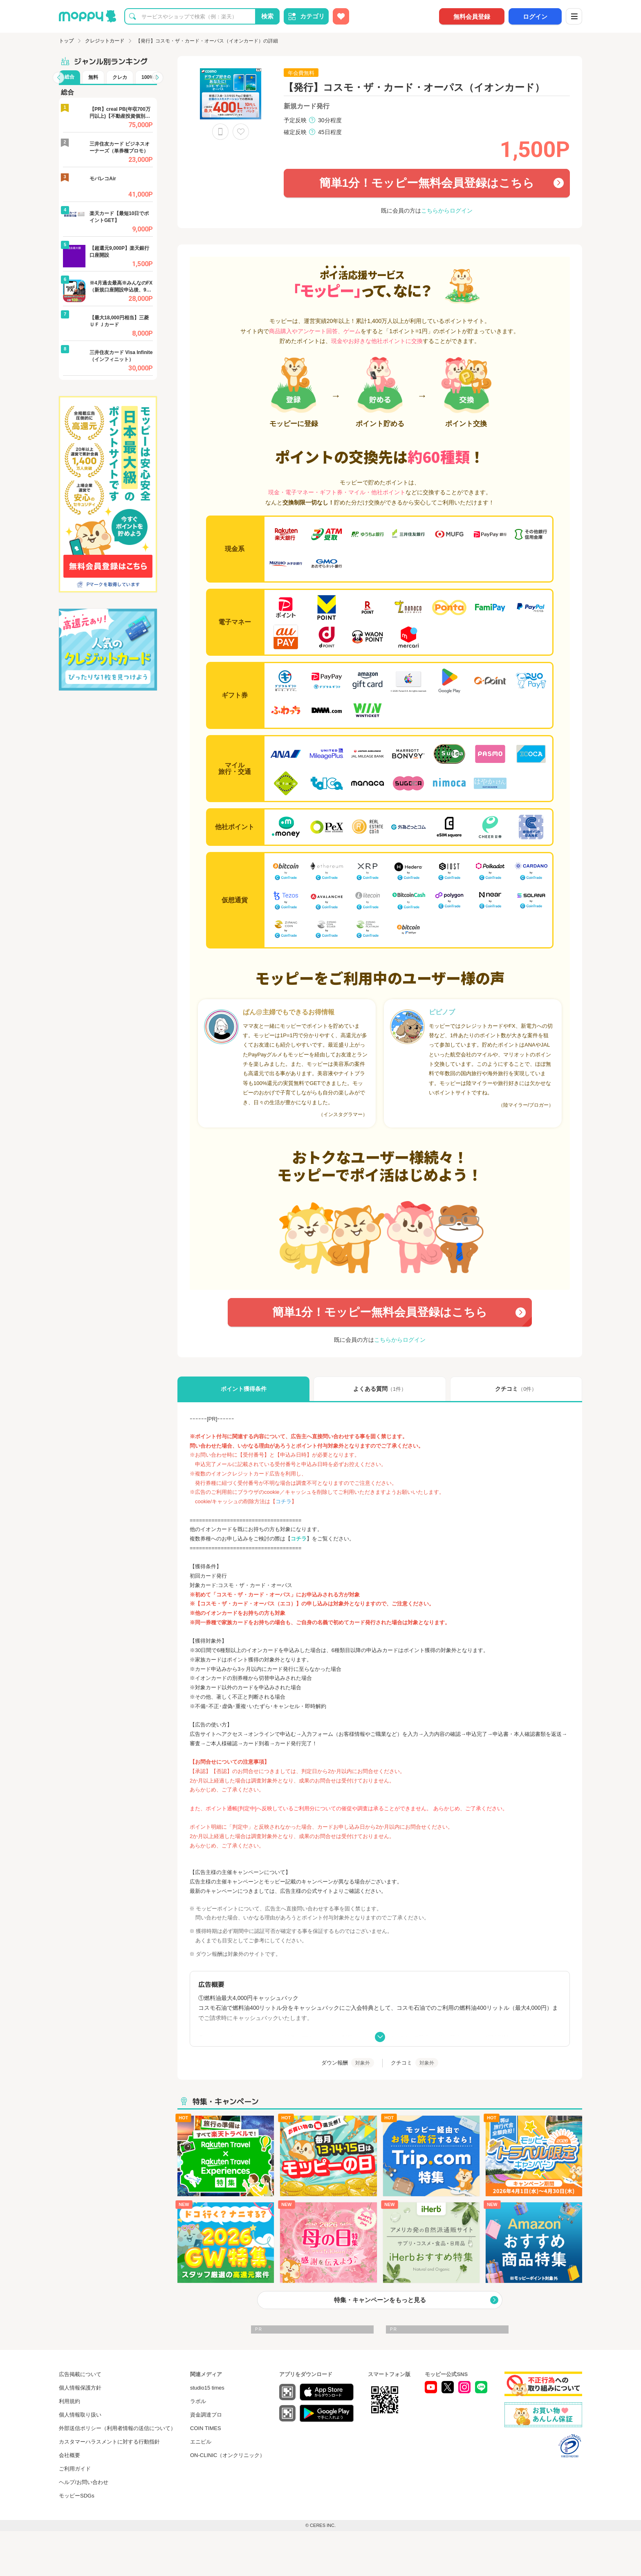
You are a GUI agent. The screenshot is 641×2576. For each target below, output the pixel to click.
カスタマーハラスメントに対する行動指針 (109, 2442)
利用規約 (69, 2401)
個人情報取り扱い (80, 2415)
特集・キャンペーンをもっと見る (380, 2299)
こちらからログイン (447, 210)
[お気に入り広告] (341, 16)
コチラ (299, 1539)
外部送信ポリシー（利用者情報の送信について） (117, 2428)
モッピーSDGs (76, 2496)
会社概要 (69, 2455)
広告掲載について (80, 2374)
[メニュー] (574, 16)
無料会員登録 (471, 16)
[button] (58, 77)
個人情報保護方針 (80, 2388)
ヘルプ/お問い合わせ (83, 2482)
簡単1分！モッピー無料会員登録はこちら (409, 179)
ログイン (535, 16)
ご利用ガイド (75, 2469)
